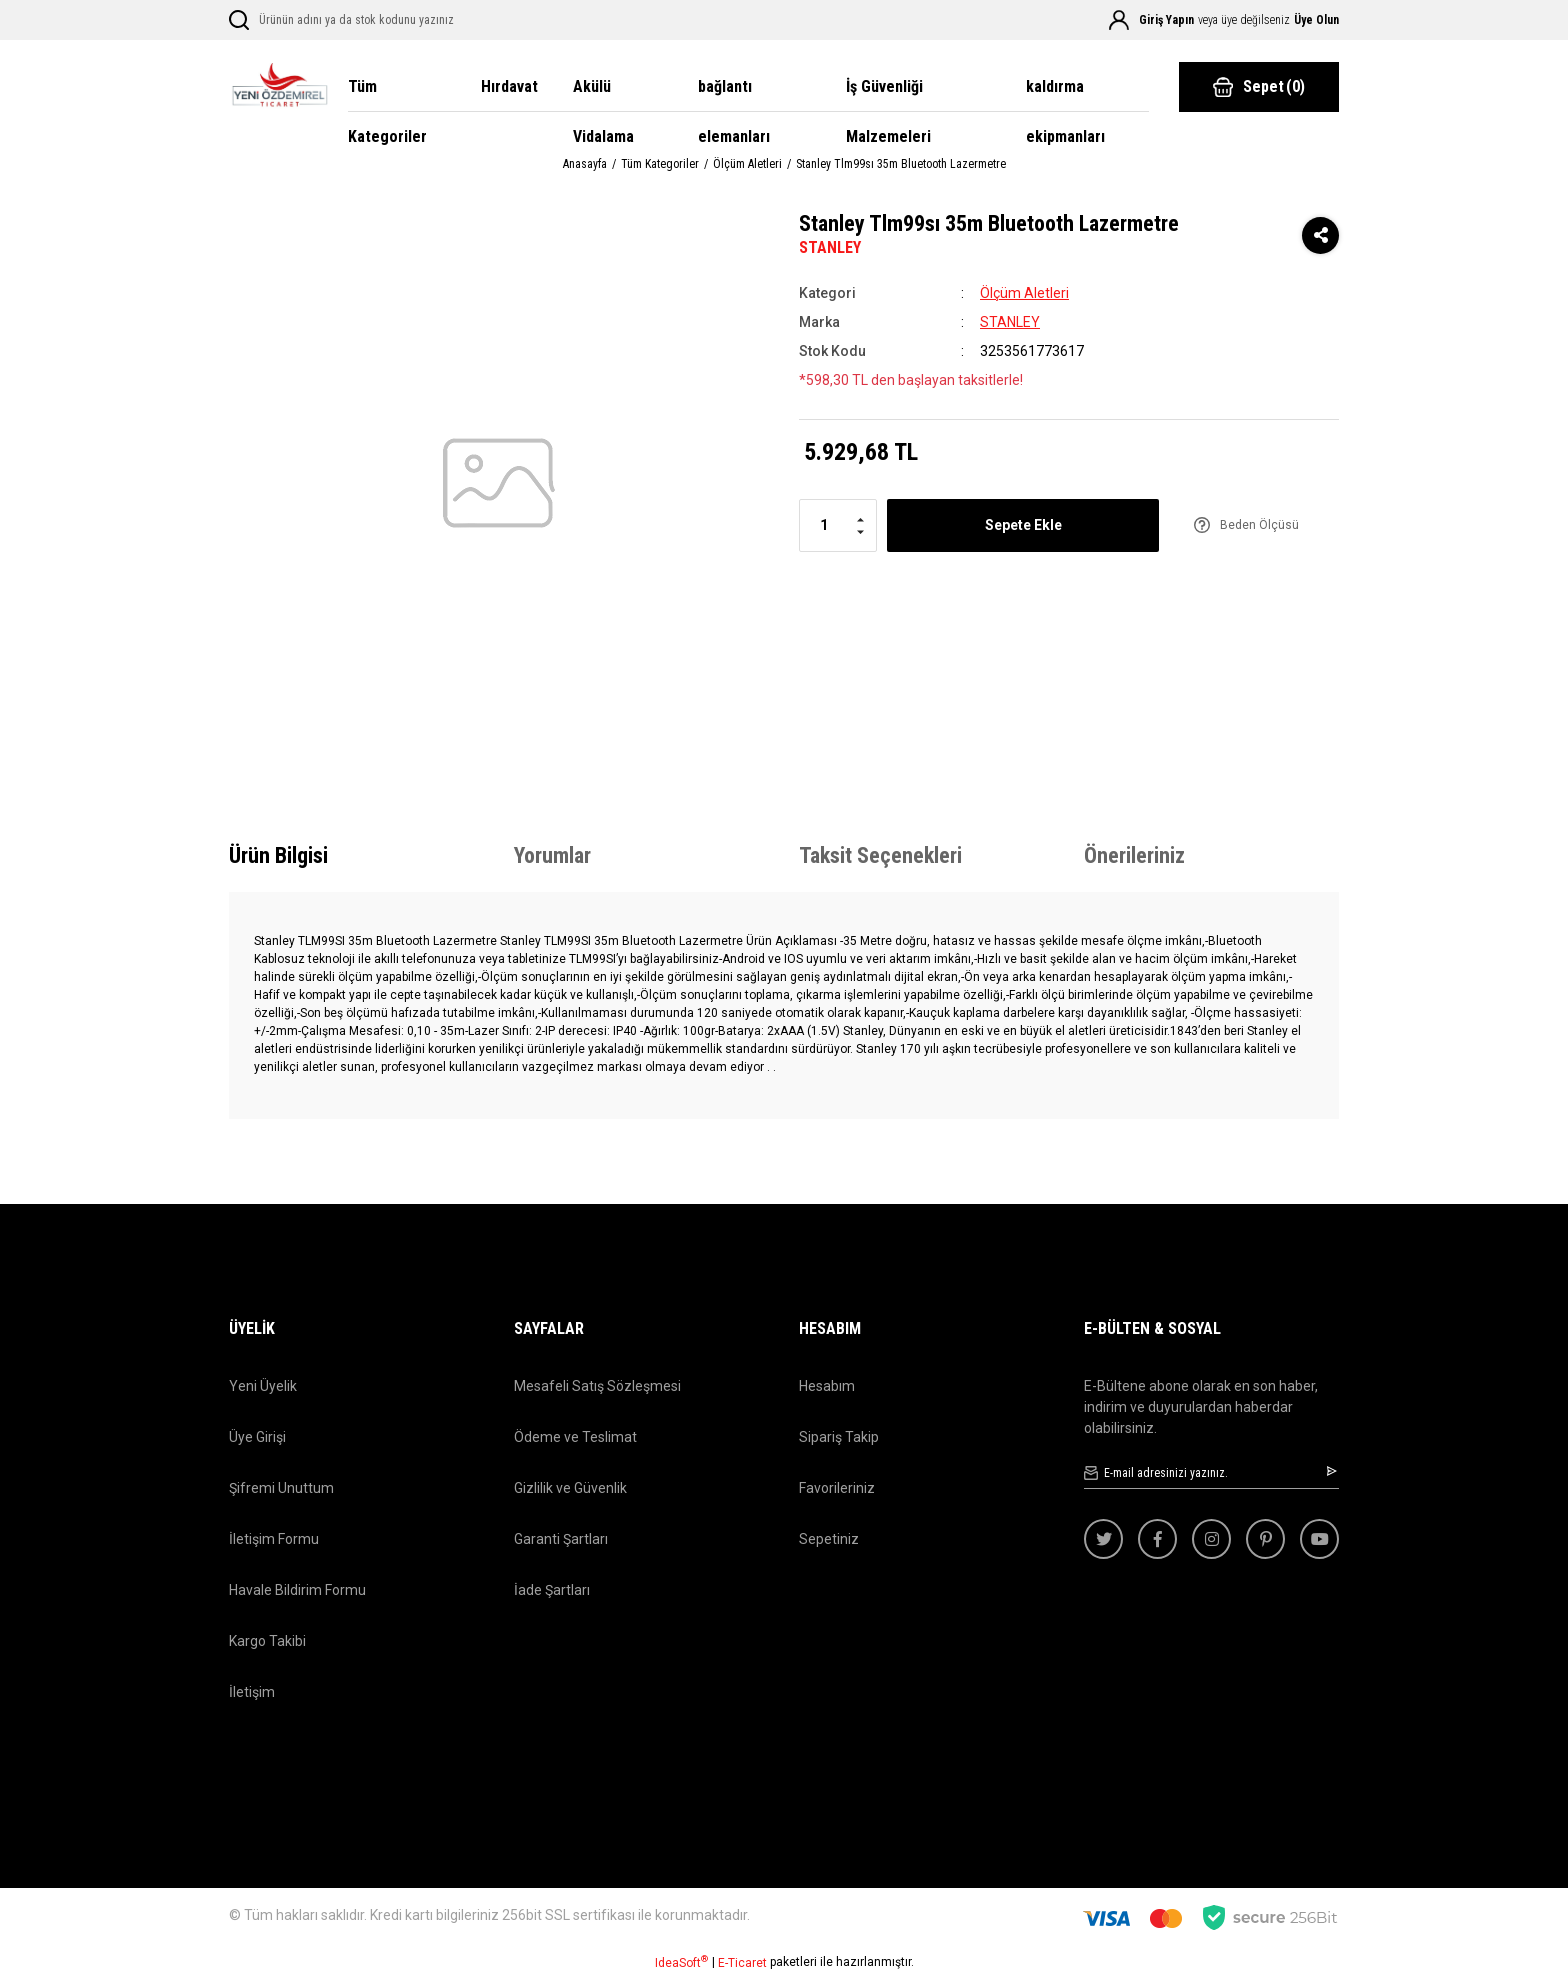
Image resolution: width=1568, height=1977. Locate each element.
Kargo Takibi (267, 1641)
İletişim (252, 1692)
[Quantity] (838, 525)
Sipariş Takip (839, 1437)
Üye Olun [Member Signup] (1316, 20)
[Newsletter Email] (1211, 1473)
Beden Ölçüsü (1259, 525)
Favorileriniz (837, 1488)
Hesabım (827, 1386)
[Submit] (1333, 1471)
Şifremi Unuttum (281, 1488)
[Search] (371, 20)
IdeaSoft (681, 1962)
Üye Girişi (257, 1437)
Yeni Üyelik (263, 1386)
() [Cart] (1259, 87)
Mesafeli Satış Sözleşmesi (597, 1386)
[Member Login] (1119, 20)
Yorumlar (552, 855)
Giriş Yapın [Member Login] (1166, 20)
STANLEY (830, 247)
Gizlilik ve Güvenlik (570, 1488)
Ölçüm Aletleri (1024, 293)
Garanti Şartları (561, 1539)
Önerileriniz (1134, 855)
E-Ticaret (742, 1963)
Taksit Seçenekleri (880, 855)
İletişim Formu (274, 1539)
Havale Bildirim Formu (297, 1590)
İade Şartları (552, 1590)
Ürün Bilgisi (278, 855)
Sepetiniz (829, 1539)
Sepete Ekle (1023, 525)
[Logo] (278, 87)
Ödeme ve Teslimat (575, 1437)
